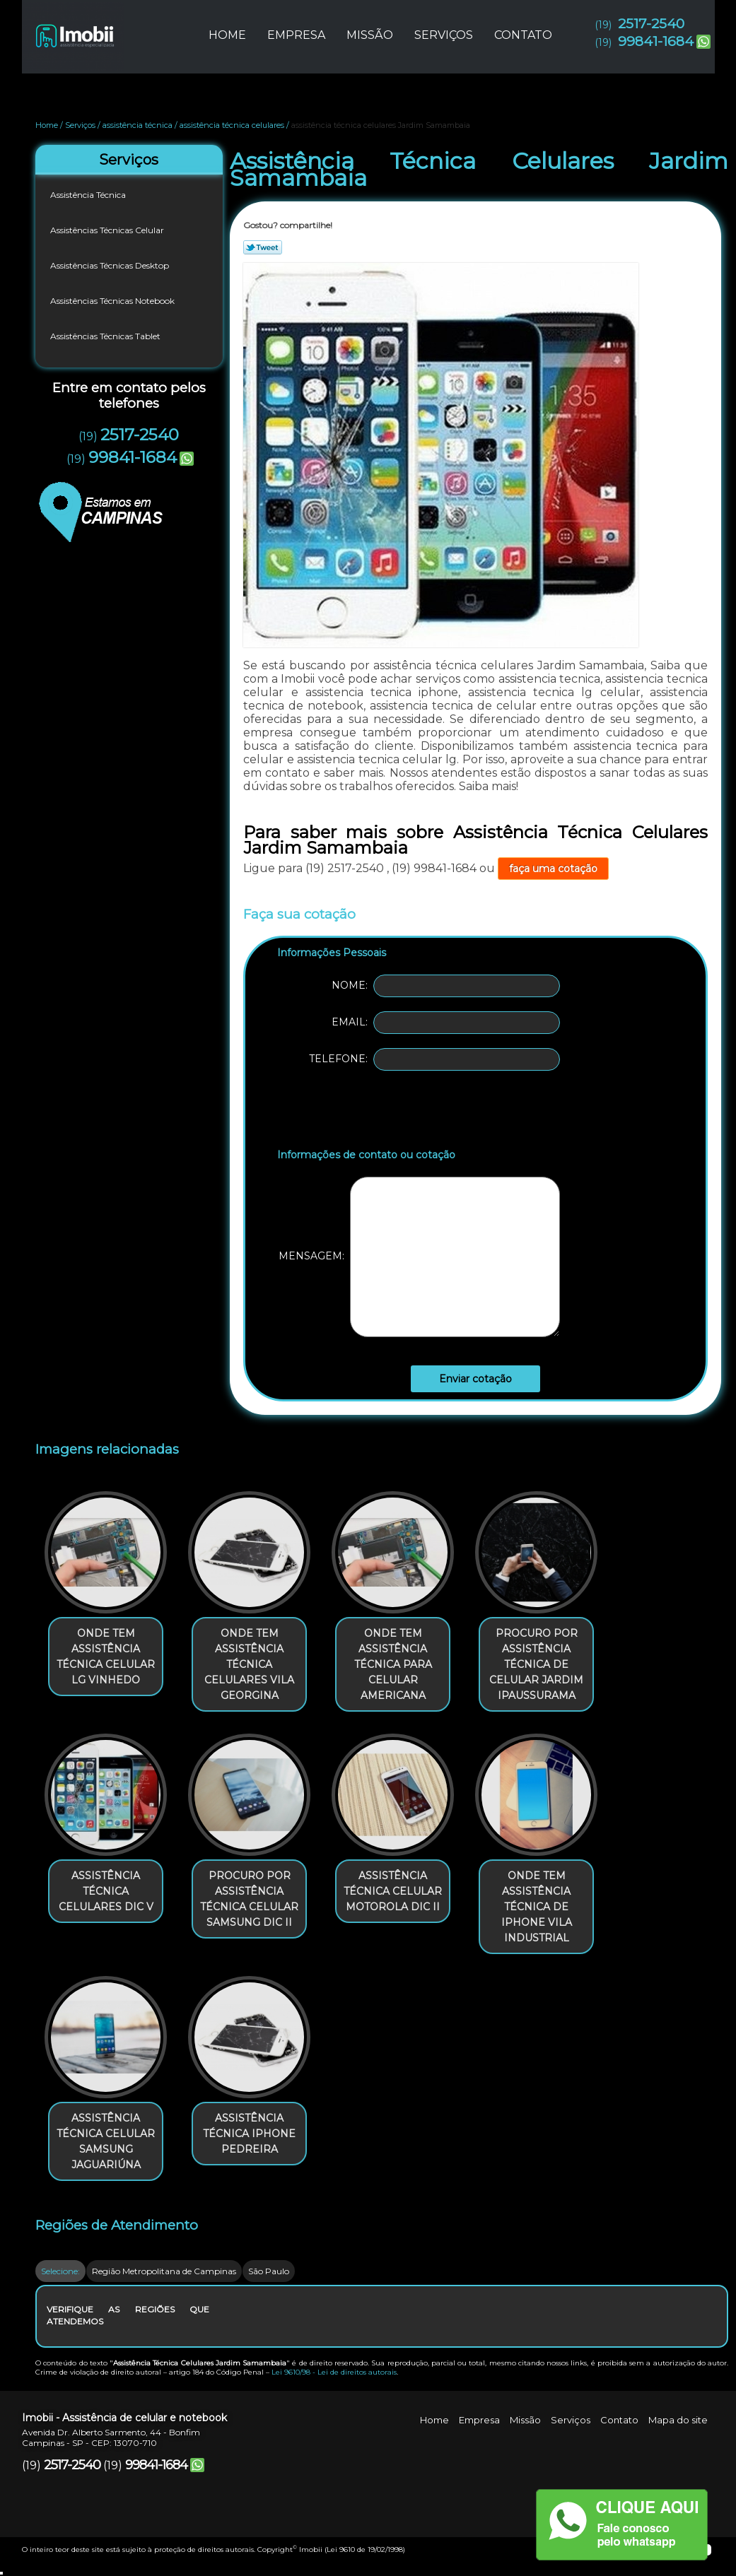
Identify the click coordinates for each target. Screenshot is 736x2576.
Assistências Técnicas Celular (108, 230)
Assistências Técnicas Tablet (106, 336)
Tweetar (262, 247)
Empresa (296, 35)
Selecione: (60, 2271)
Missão (369, 35)
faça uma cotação (553, 868)
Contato (523, 35)
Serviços (443, 35)
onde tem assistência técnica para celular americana (393, 1664)
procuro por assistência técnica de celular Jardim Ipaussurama (536, 1664)
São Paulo (268, 2271)
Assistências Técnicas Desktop (110, 265)
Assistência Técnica (89, 194)
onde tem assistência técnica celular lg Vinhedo (106, 1656)
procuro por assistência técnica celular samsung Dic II (249, 1899)
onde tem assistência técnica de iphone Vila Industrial (536, 1906)
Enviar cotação (475, 1378)
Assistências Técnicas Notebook (113, 300)
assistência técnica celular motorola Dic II (393, 1891)
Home (227, 35)
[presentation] (366, 1112)
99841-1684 (656, 41)
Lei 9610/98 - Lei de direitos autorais (334, 2372)
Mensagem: (419, 1257)
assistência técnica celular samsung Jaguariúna (106, 2141)
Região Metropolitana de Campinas (164, 2271)
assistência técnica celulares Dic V (106, 1891)
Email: (446, 1022)
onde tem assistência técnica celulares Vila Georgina (249, 1664)
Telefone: (434, 1059)
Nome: (446, 986)
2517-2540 (651, 24)
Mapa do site (678, 2419)
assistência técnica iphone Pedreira (249, 2134)
